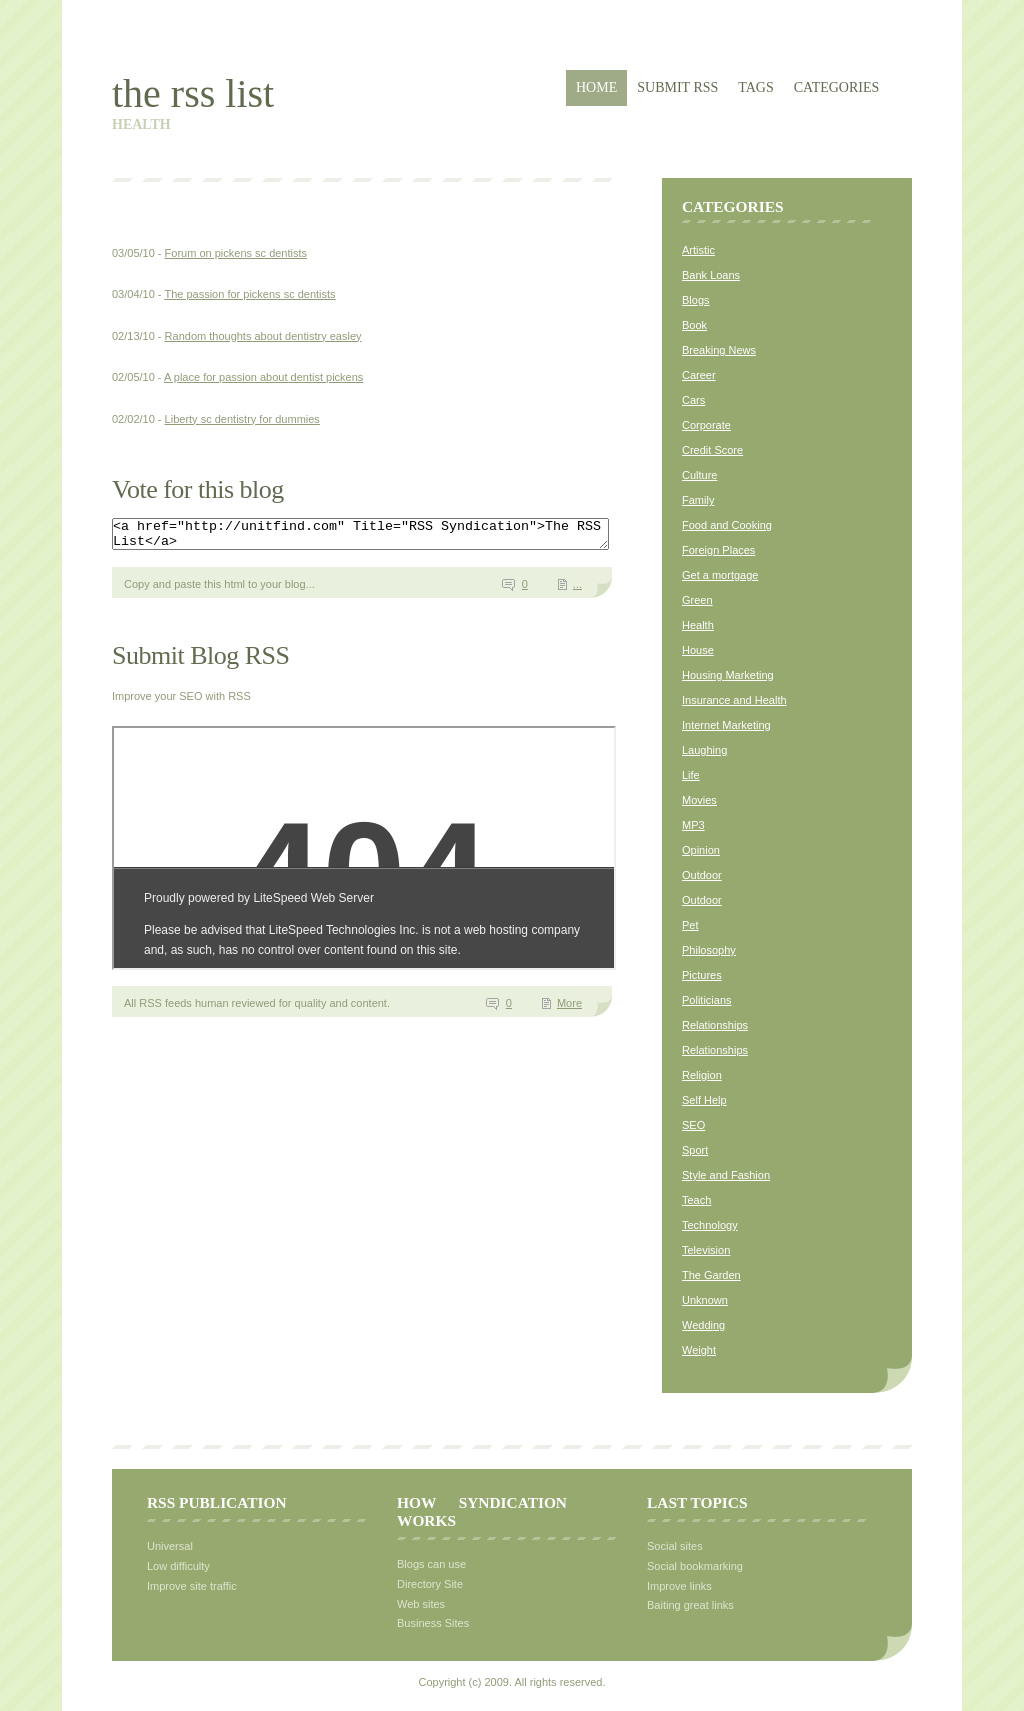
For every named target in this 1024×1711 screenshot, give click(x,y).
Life (691, 775)
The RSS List (193, 93)
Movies (699, 800)
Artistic (698, 250)
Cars (693, 400)
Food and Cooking (727, 525)
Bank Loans (711, 275)
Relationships (715, 1025)
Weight (699, 1350)
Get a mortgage (720, 575)
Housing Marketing (728, 675)
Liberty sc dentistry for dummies (242, 419)
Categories (837, 87)
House (698, 650)
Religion (702, 1075)
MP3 (693, 825)
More (569, 1009)
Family (698, 500)
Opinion (701, 850)
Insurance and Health (734, 700)
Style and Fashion (726, 1175)
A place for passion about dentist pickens (263, 377)
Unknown (705, 1300)
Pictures (702, 975)
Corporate (706, 425)
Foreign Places (718, 550)
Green (697, 600)
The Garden (711, 1275)
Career (699, 375)
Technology (710, 1225)
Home (596, 87)
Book (694, 325)
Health (698, 625)
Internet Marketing (726, 725)
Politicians (707, 1000)
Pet (690, 925)
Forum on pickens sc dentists (236, 253)
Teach (696, 1200)
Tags (755, 87)
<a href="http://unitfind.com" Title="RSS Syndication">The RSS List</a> (390, 537)
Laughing (704, 750)
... (577, 590)
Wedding (703, 1325)
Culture (699, 475)
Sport (695, 1150)
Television (706, 1250)
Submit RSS (677, 87)
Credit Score (712, 450)
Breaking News (719, 350)
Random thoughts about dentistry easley (263, 336)
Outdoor (702, 875)
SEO (693, 1125)
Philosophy (709, 950)
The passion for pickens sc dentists (249, 294)
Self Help (704, 1100)
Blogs (696, 300)
